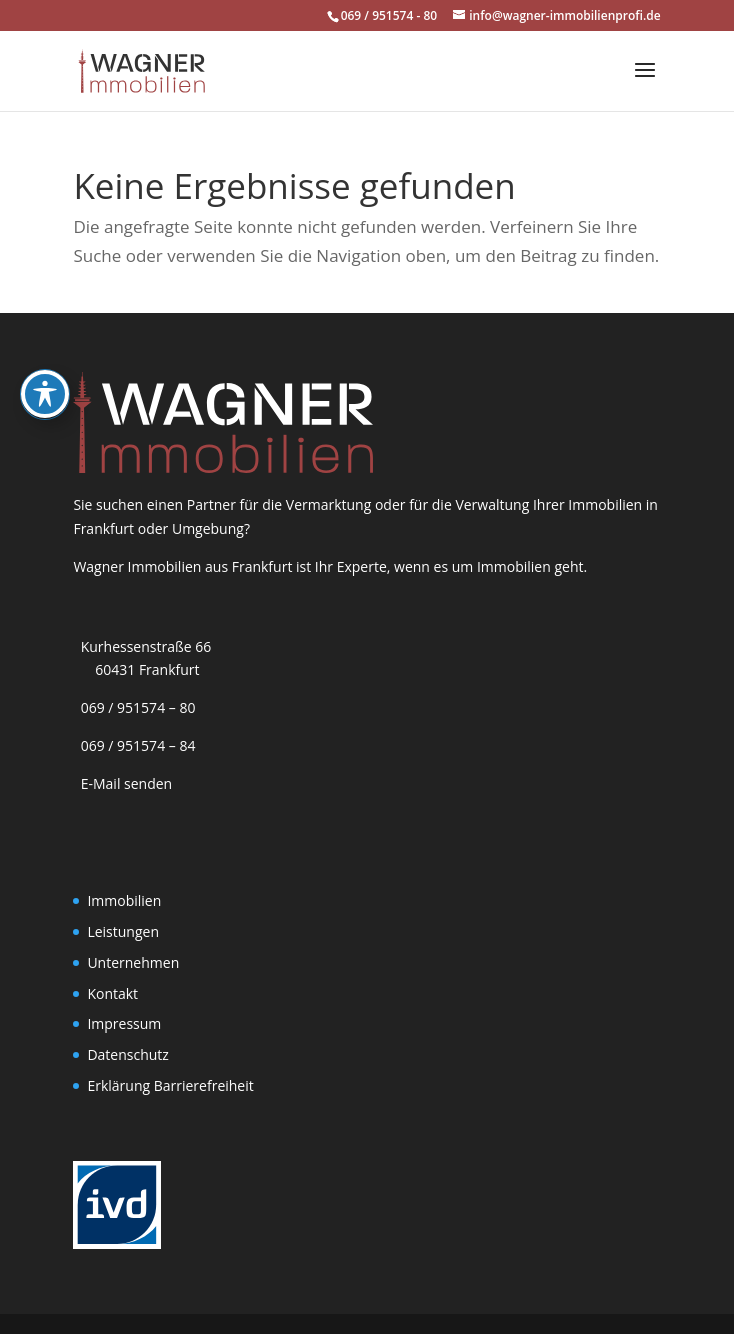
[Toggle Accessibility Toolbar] (45, 353)
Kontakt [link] (112, 993)
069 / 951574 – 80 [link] (134, 707)
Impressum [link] (124, 1023)
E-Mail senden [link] (127, 783)
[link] (141, 69)
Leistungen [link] (123, 931)
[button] (645, 83)
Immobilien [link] (124, 900)
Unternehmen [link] (133, 962)
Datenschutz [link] (127, 1054)
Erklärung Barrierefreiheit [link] (170, 1085)
